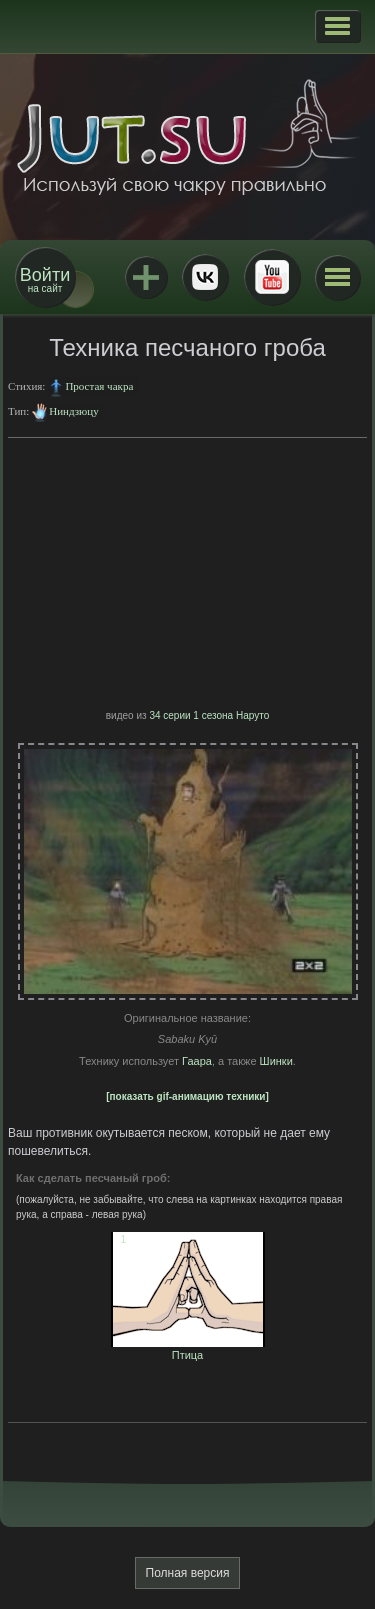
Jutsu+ (146, 277)
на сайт (45, 279)
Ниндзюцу (73, 411)
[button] (337, 26)
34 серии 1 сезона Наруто (209, 715)
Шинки (276, 1061)
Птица (188, 1349)
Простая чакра (99, 386)
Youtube (272, 277)
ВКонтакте (205, 277)
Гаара (197, 1061)
